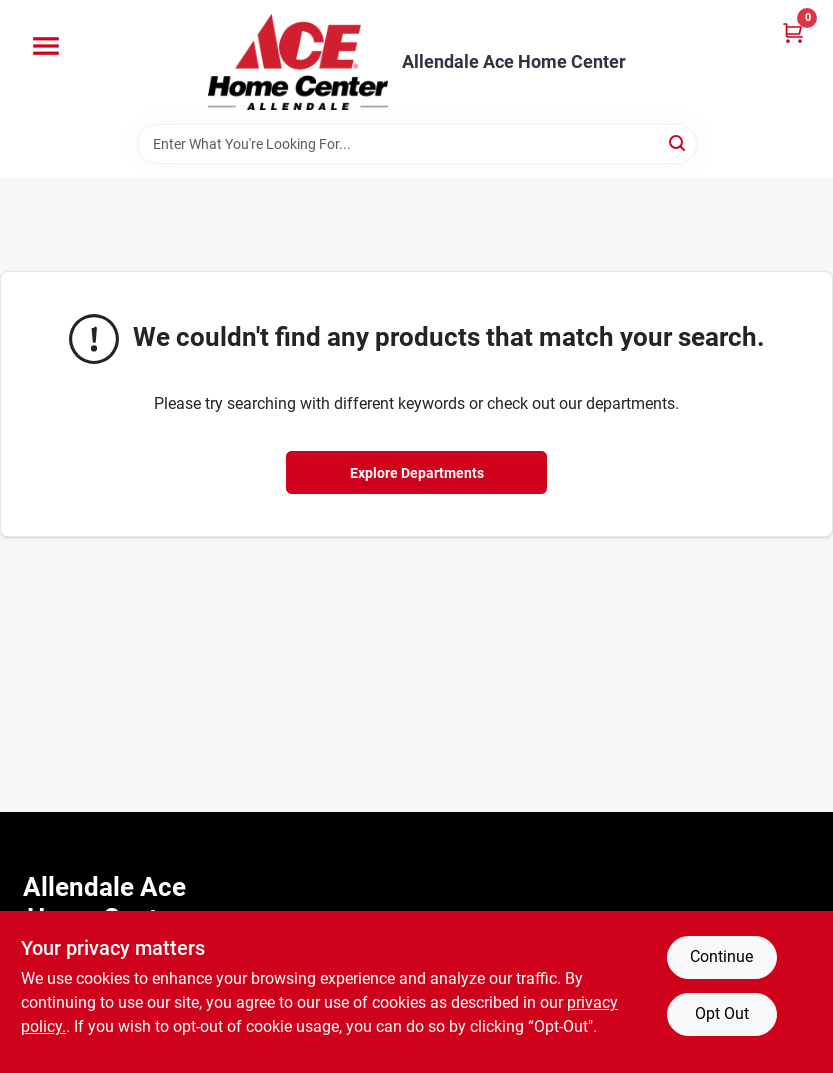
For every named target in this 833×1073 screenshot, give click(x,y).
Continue (721, 956)
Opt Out (722, 1013)
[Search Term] (417, 144)
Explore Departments (417, 473)
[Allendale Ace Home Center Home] (298, 62)
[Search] (678, 142)
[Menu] (46, 46)
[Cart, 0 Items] (793, 32)
